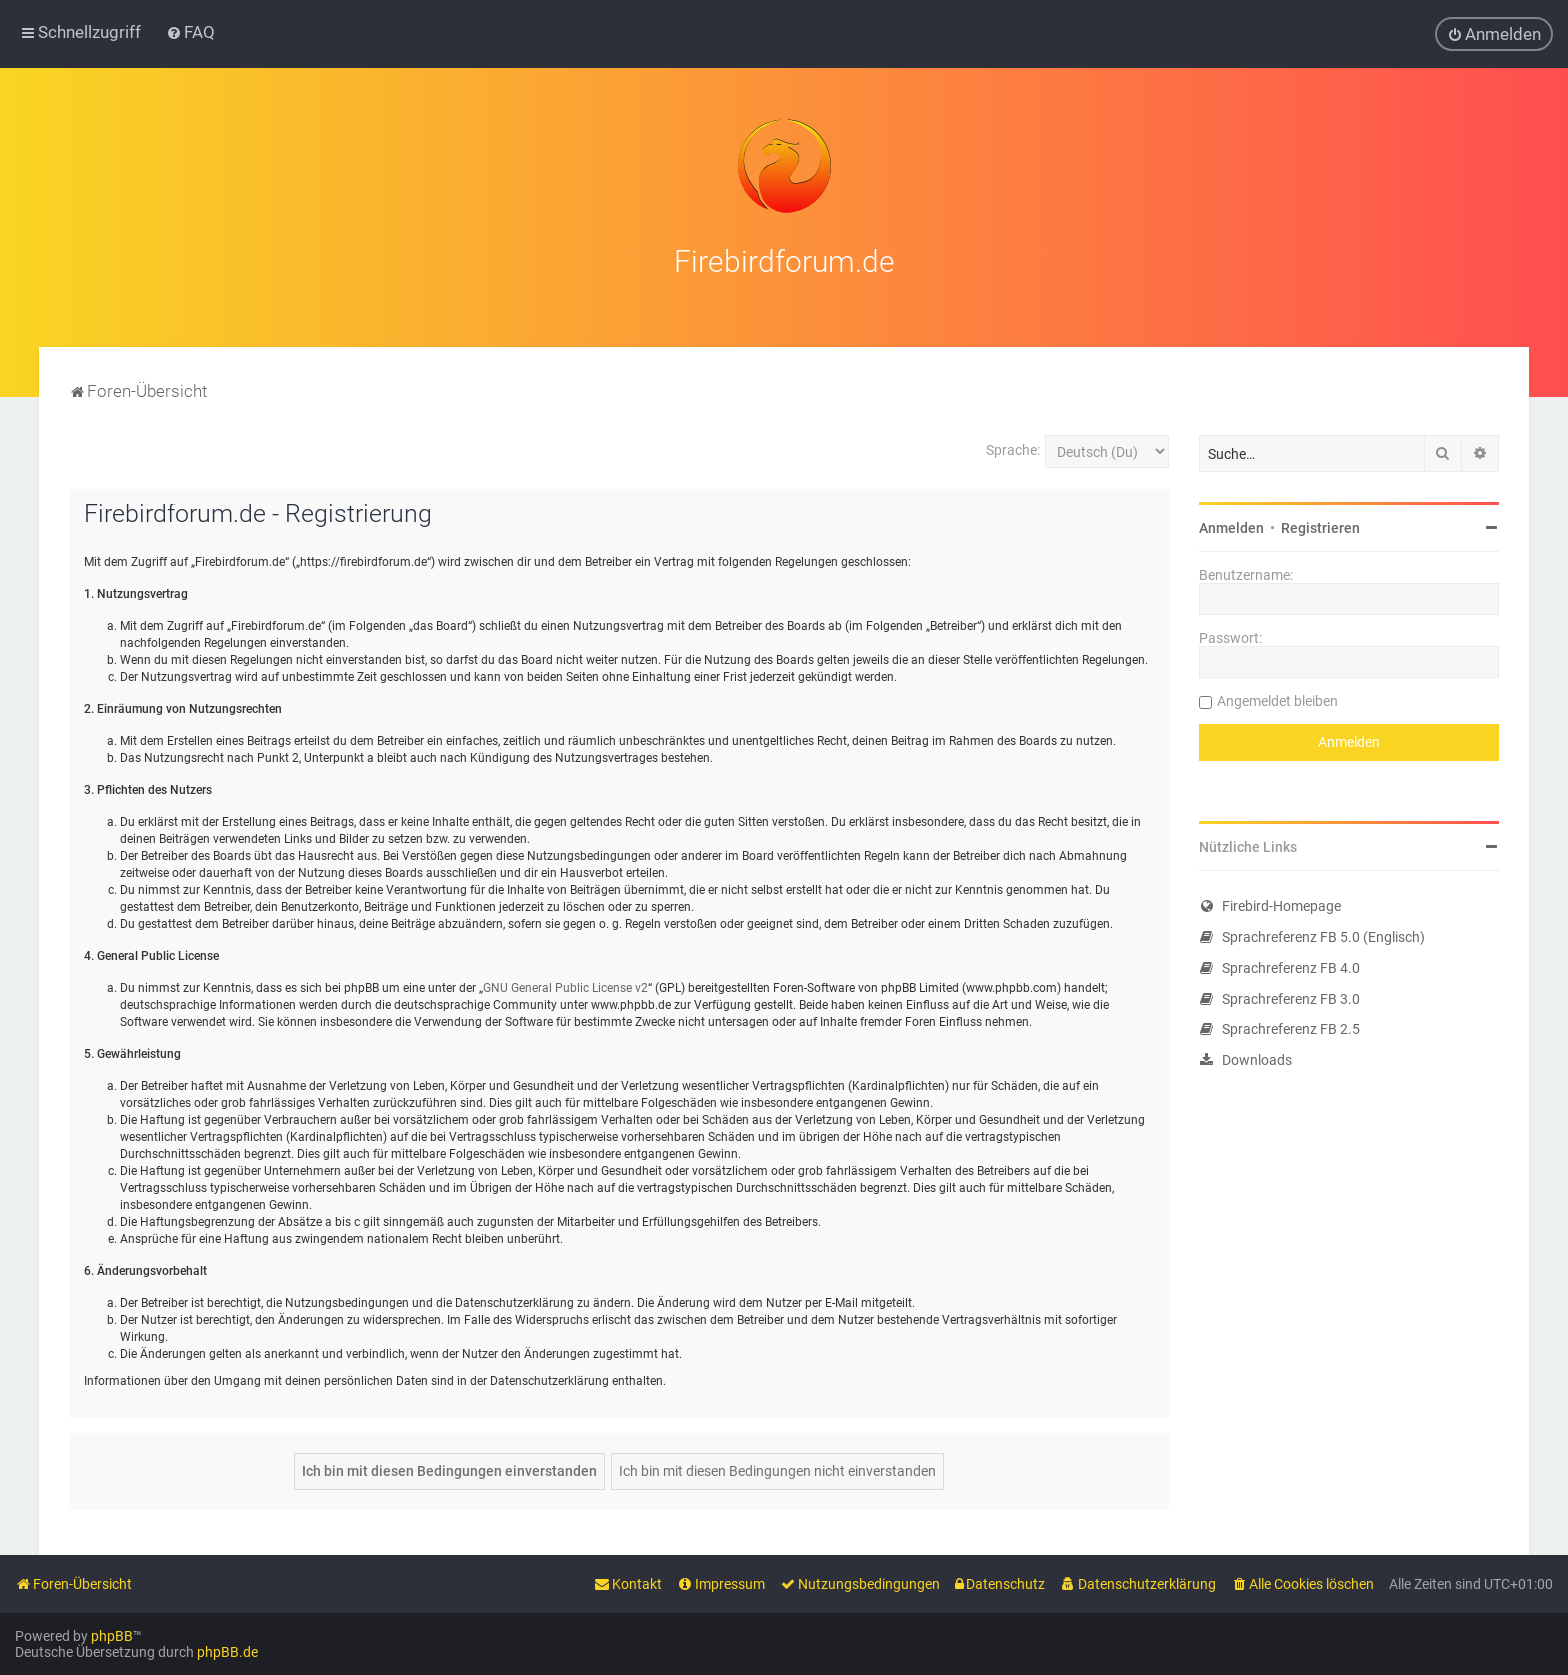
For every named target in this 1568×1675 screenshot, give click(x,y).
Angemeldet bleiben (1277, 697)
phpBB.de (227, 1652)
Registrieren (1320, 524)
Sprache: (1013, 446)
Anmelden (1231, 524)
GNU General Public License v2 (565, 984)
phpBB (112, 1636)
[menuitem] (190, 32)
